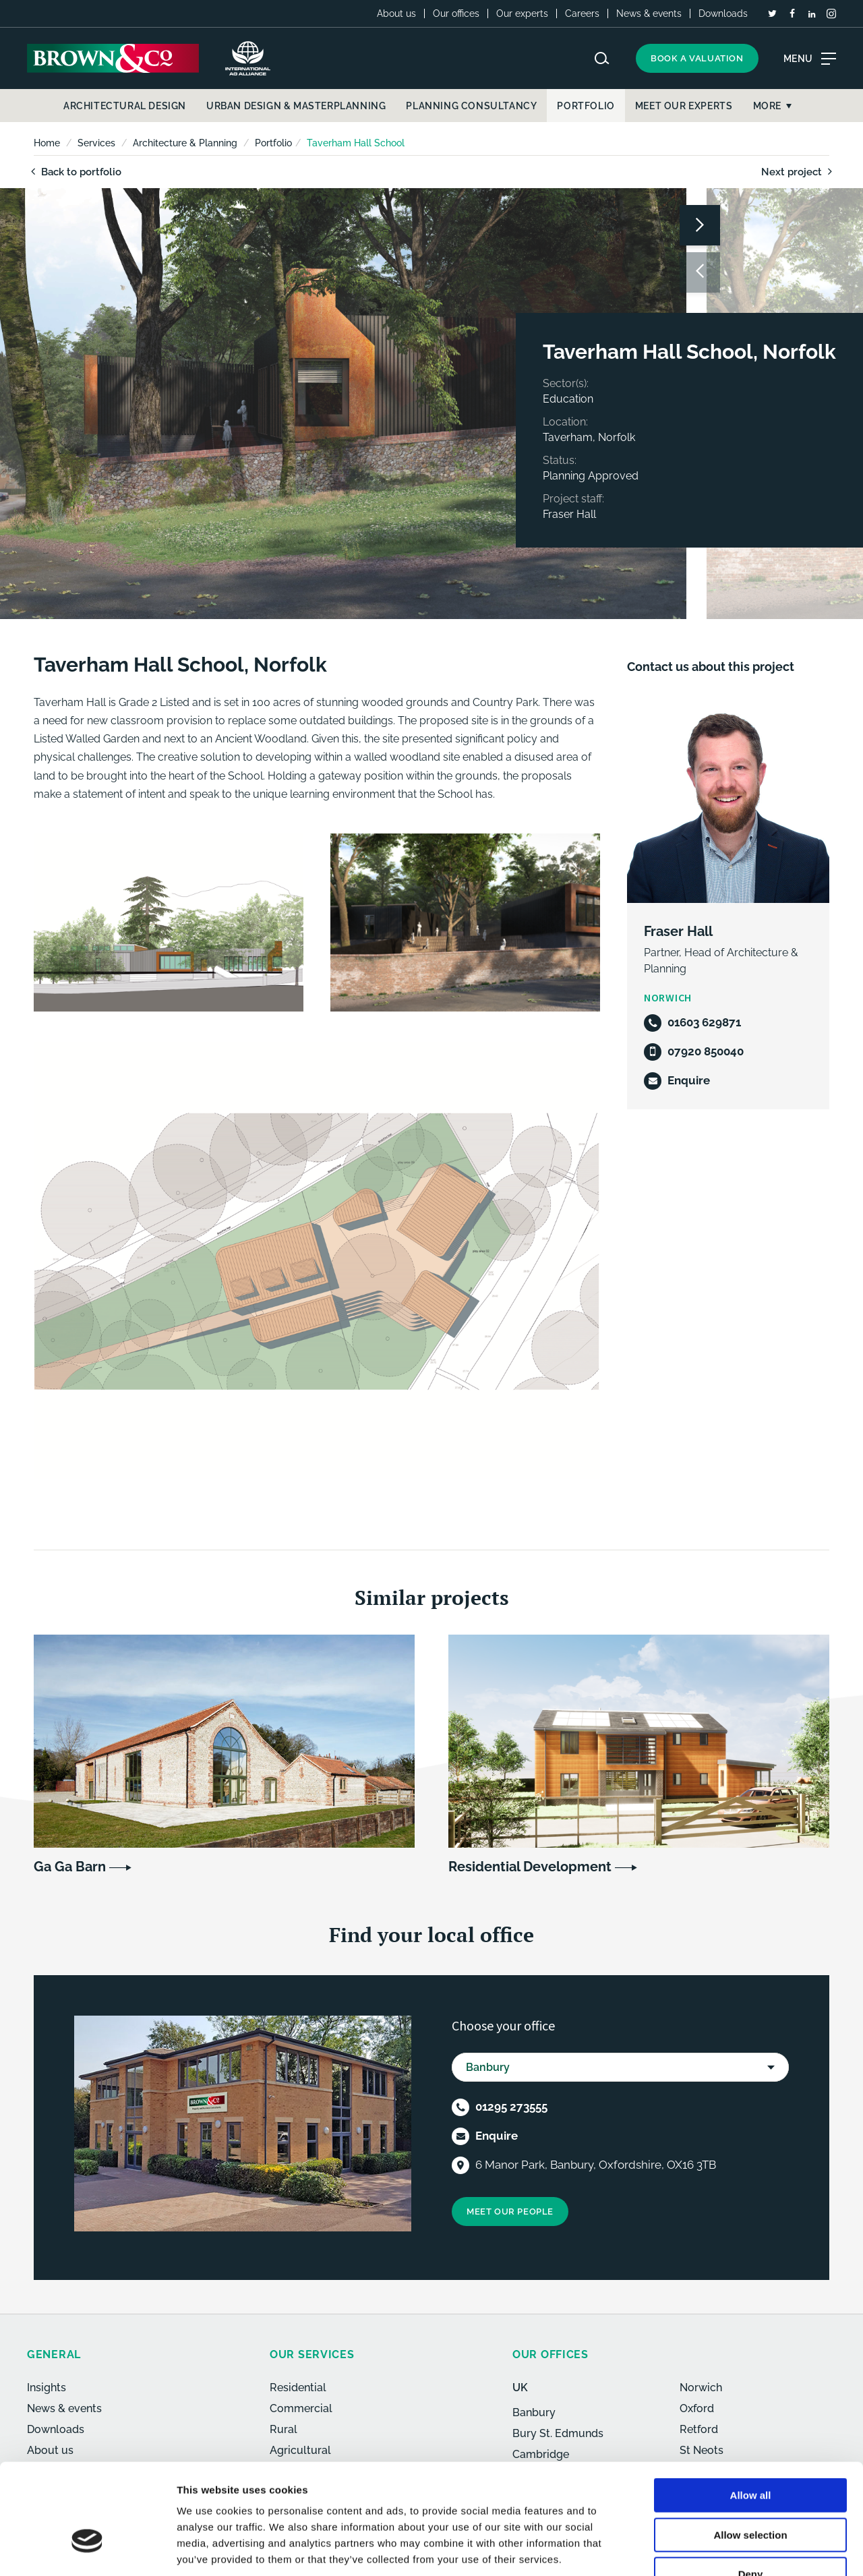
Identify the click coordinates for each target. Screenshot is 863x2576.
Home (47, 143)
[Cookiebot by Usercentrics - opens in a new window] (87, 2550)
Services (96, 143)
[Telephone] (652, 1023)
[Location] (460, 2164)
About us (396, 13)
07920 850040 (705, 1051)
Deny (750, 2490)
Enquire (688, 1080)
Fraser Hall (678, 931)
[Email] (652, 1081)
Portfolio (273, 143)
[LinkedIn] (812, 14)
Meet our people (510, 2210)
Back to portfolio (74, 172)
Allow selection (750, 2451)
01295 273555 (511, 2105)
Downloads (723, 13)
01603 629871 (704, 1022)
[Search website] (602, 58)
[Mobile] (652, 1052)
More (767, 105)
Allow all (750, 2411)
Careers (582, 13)
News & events (649, 13)
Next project (798, 172)
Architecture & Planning (185, 143)
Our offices (456, 13)
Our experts (522, 13)
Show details (707, 2549)
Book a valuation (697, 58)
